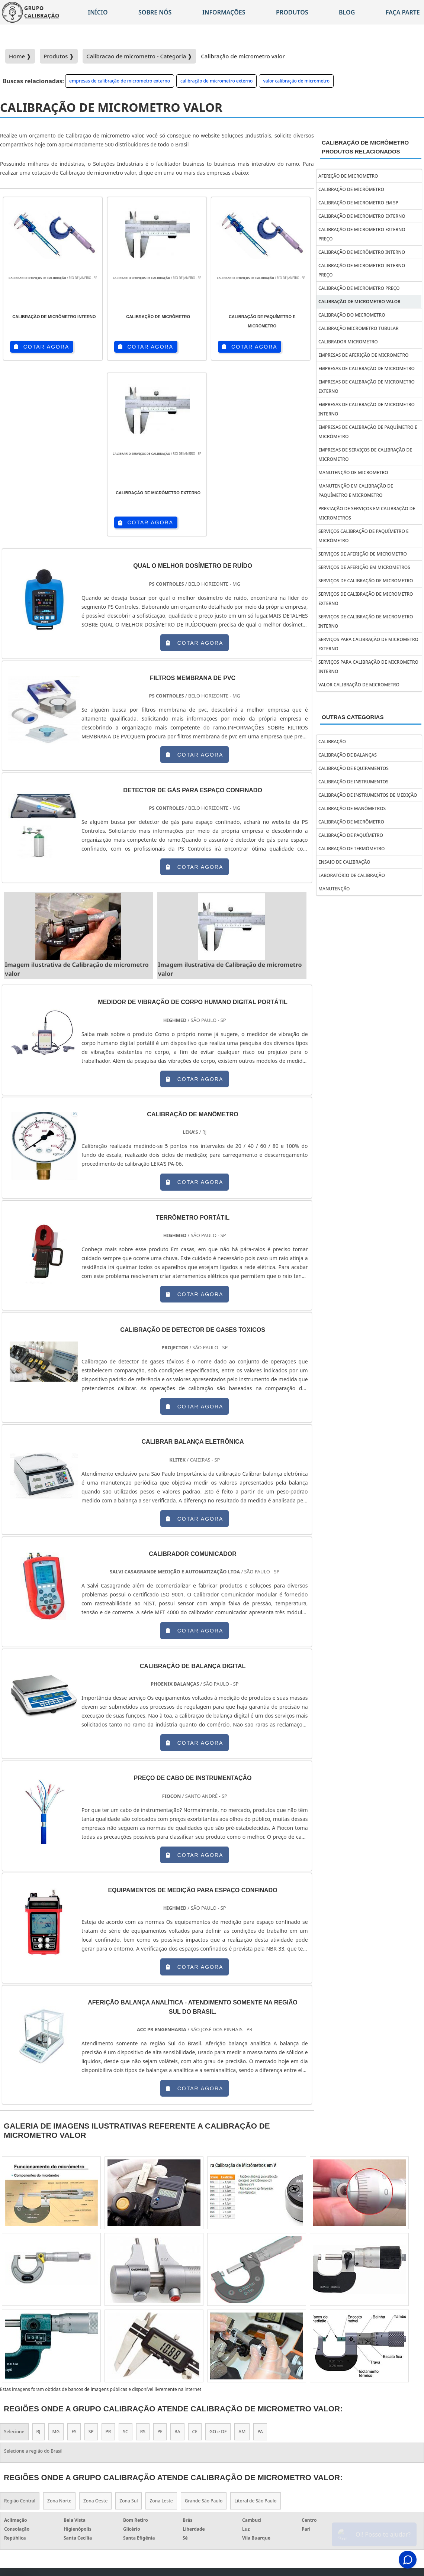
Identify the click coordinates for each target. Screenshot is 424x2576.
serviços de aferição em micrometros (364, 567)
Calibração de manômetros (352, 808)
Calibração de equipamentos (353, 768)
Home (266, 2404)
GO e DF (218, 2256)
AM (241, 2256)
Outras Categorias (352, 717)
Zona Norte (59, 2325)
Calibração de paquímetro (350, 835)
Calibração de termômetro (351, 848)
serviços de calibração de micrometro (365, 580)
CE (194, 2256)
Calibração (332, 741)
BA (177, 2256)
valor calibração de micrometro (296, 81)
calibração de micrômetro (351, 189)
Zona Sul (128, 2325)
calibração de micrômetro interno (361, 252)
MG (56, 2256)
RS (142, 2256)
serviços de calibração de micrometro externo (365, 598)
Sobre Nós (363, 2404)
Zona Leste (161, 2325)
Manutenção (334, 889)
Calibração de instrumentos (353, 782)
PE (160, 2256)
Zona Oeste (95, 2325)
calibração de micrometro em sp (358, 203)
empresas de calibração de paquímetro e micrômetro (367, 432)
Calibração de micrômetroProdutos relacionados (365, 147)
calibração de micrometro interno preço (361, 270)
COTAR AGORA (40, 346)
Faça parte (401, 2413)
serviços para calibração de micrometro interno (368, 666)
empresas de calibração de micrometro (366, 368)
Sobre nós (154, 12)
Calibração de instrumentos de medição (367, 795)
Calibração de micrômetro (351, 822)
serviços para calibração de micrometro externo (368, 644)
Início (97, 12)
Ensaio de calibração (344, 862)
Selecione (14, 2256)
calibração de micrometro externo (216, 81)
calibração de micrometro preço (358, 288)
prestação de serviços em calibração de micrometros (366, 513)
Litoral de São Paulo (255, 2325)
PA (260, 2256)
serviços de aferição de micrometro (362, 554)
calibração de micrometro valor (359, 301)
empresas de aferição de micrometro (363, 355)
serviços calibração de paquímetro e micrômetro (363, 536)
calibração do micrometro (351, 315)
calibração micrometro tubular (358, 328)
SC (125, 2256)
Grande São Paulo (204, 2325)
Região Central (19, 2325)
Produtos (292, 12)
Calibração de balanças (347, 755)
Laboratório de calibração (351, 875)
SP (91, 2256)
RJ (38, 2256)
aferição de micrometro (348, 176)
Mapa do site (398, 2404)
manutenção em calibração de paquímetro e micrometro (355, 490)
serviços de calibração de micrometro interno (365, 621)
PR (108, 2256)
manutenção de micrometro (353, 472)
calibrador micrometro (348, 342)
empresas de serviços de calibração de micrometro (365, 454)
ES (73, 2256)
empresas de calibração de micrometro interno (366, 409)
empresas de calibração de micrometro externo (119, 81)
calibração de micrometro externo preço (361, 234)
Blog (347, 12)
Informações (223, 12)
